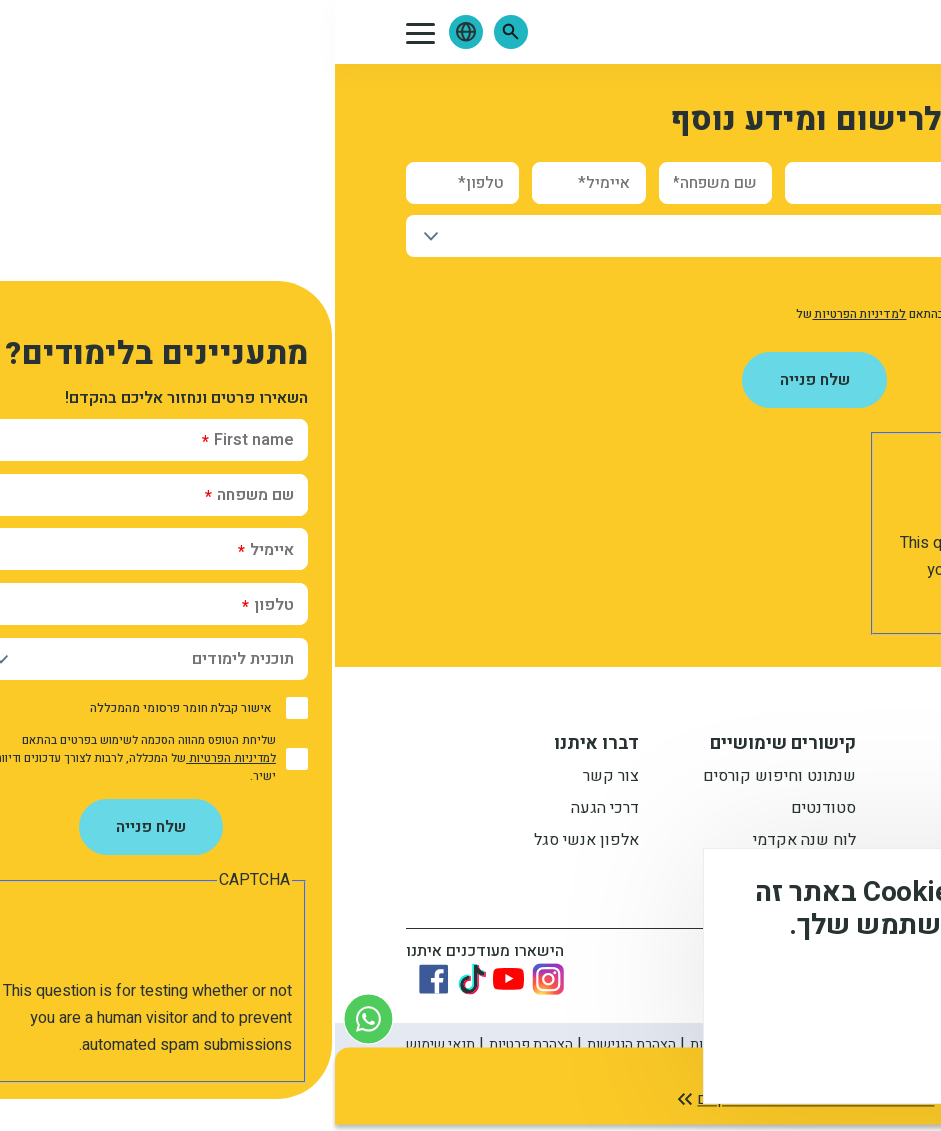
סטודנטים (488, 811)
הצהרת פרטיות (196, 1045)
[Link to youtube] (173, 979)
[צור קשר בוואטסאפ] (33, 1018)
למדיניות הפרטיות (524, 314)
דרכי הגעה (270, 811)
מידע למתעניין (685, 746)
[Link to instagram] (213, 980)
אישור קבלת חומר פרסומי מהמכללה (747, 283)
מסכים (835, 1051)
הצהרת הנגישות (296, 1045)
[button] (176, 32)
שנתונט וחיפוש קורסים (444, 779)
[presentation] (702, 491)
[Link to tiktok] (137, 980)
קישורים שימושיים (448, 746)
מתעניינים (711, 811)
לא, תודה (719, 1051)
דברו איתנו (261, 746)
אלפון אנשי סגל (251, 843)
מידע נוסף (859, 995)
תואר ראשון (705, 779)
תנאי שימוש (105, 1045)
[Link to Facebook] (99, 980)
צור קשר (276, 779)
